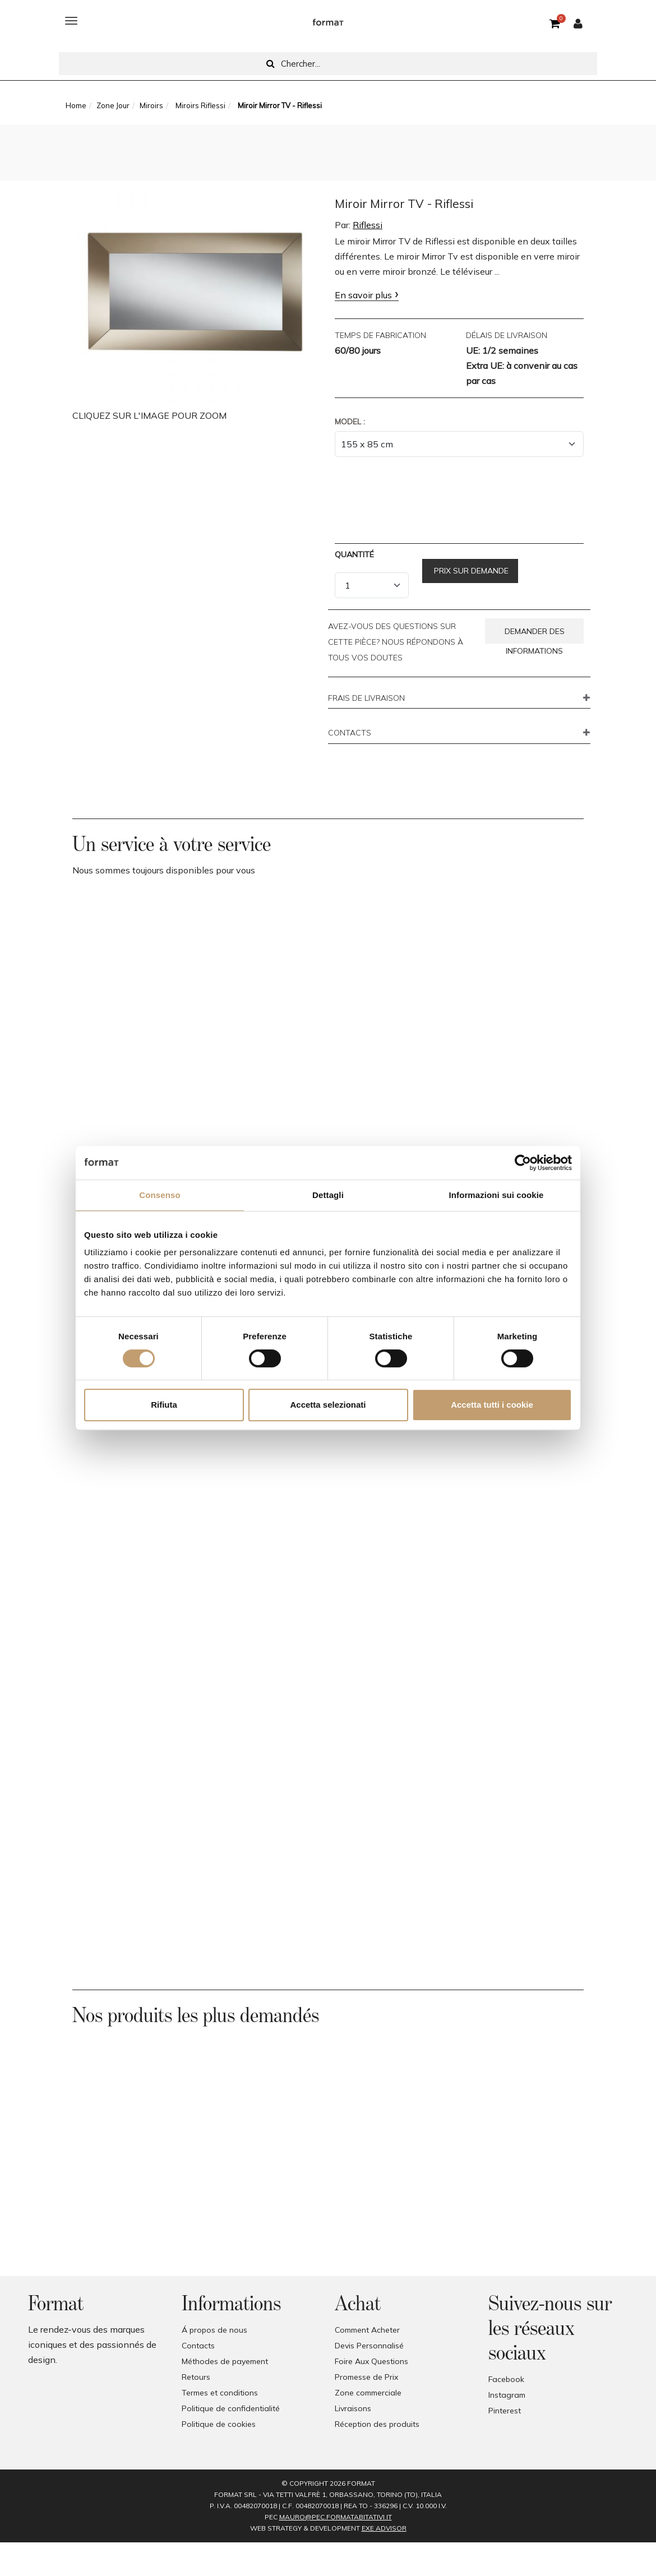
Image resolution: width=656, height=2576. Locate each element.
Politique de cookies (219, 2424)
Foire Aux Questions (371, 2361)
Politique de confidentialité (231, 2408)
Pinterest (504, 2411)
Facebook (506, 2379)
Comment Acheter (367, 2330)
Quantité (354, 554)
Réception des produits (377, 2424)
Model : (350, 422)
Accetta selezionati (328, 1404)
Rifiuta (164, 1404)
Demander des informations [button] (535, 635)
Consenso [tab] (159, 1195)
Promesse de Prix (366, 2377)
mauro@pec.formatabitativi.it (335, 2517)
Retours (196, 2377)
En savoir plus (363, 294)
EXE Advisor (384, 2528)
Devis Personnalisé (369, 2346)
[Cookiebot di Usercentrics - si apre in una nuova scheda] (523, 1162)
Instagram (506, 2395)
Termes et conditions (220, 2393)
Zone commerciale (368, 2393)
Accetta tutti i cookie (492, 1404)
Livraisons (353, 2408)
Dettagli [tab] (328, 1195)
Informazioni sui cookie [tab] (496, 1195)
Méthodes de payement (225, 2361)
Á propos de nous (214, 2330)
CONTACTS (349, 733)
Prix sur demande (470, 571)
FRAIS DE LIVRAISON (366, 698)
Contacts (198, 2346)
